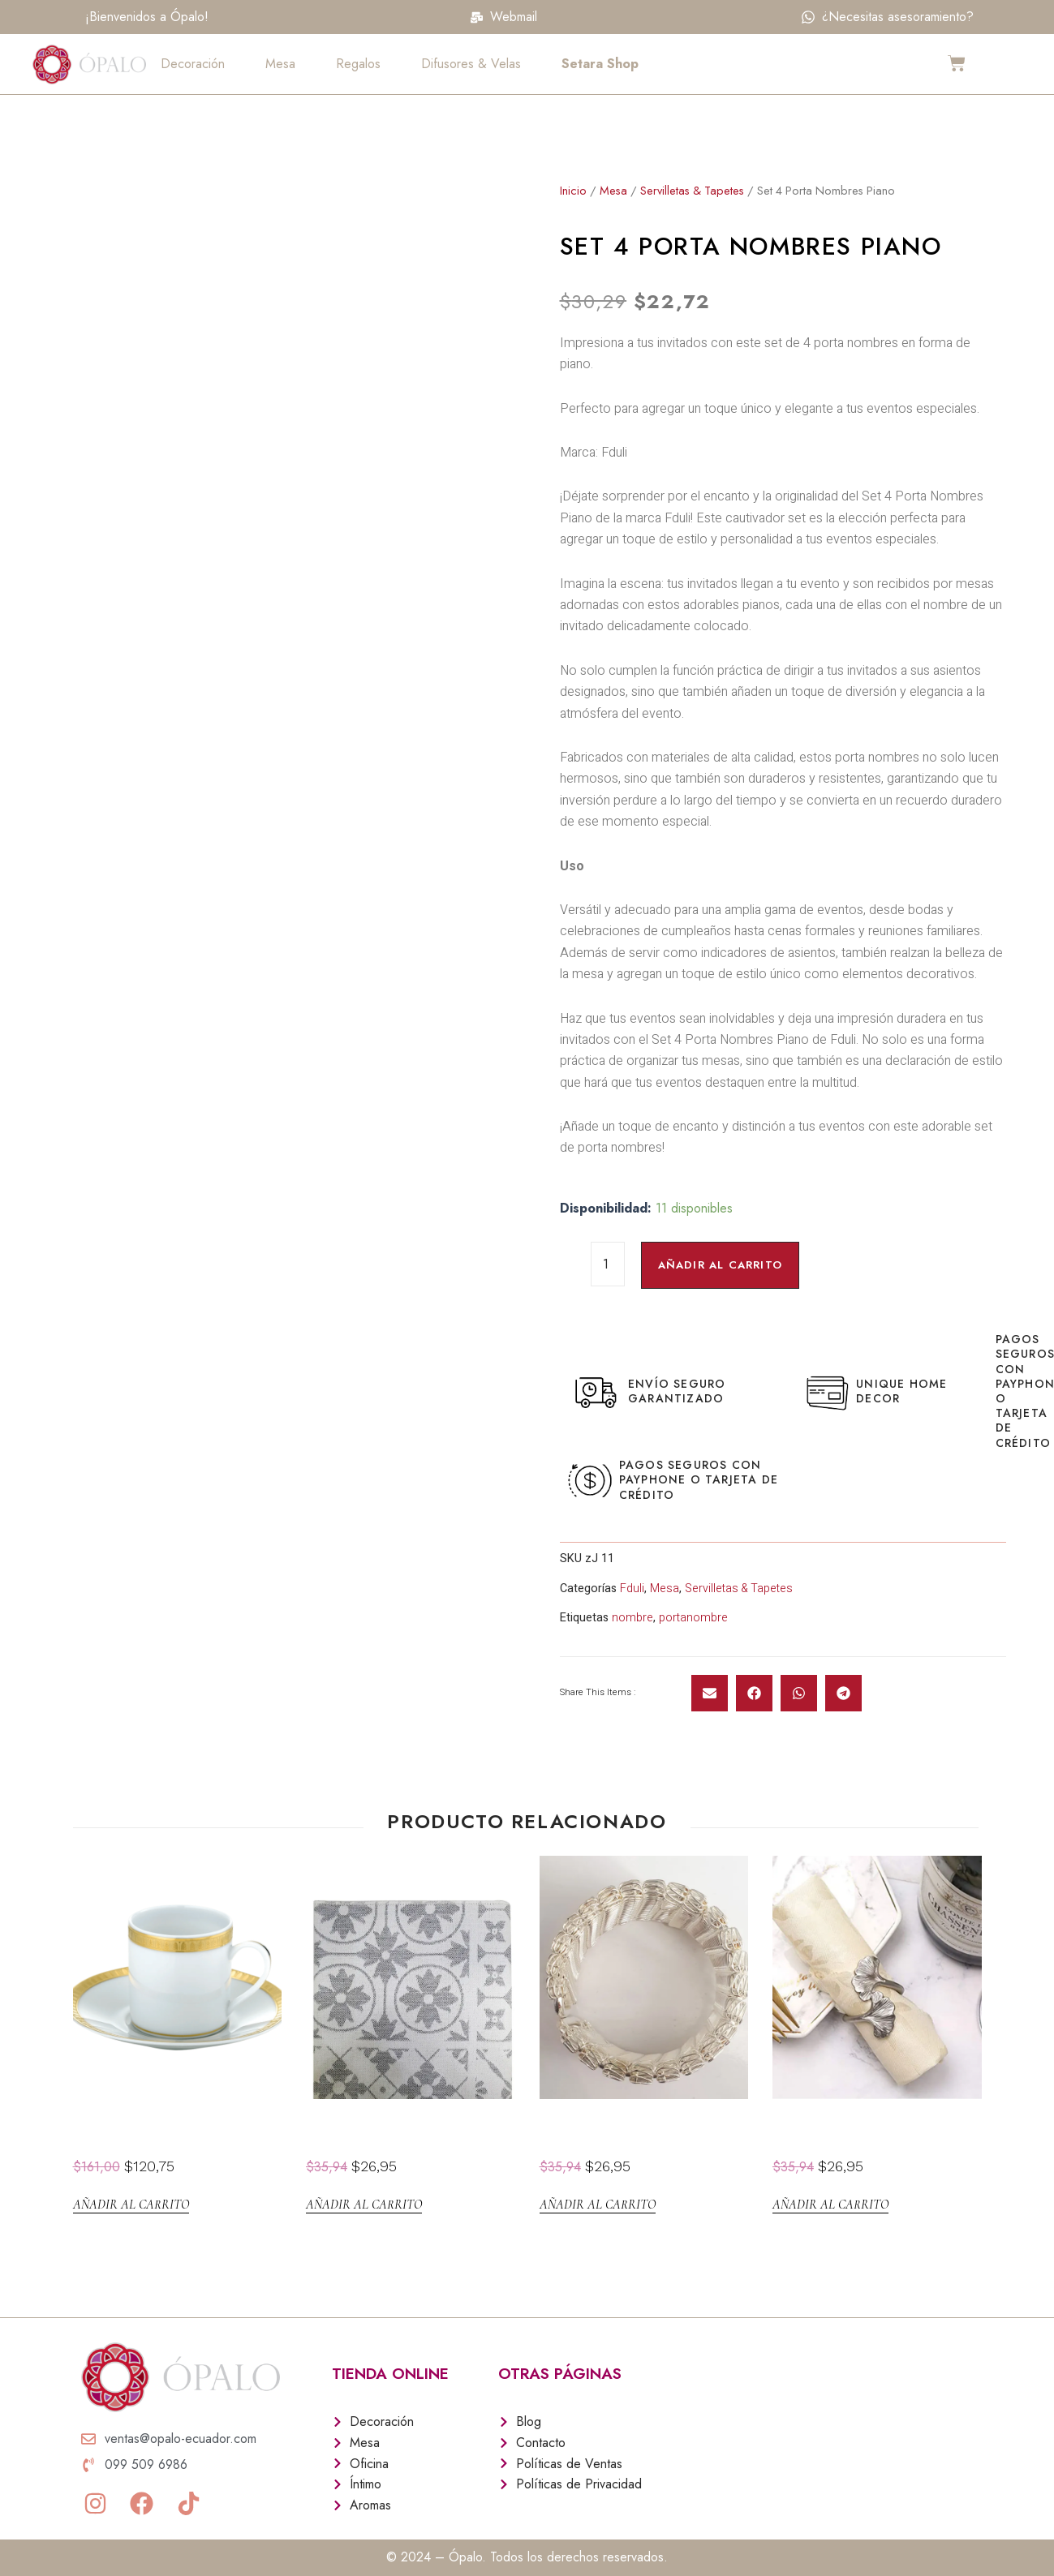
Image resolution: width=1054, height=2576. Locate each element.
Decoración (193, 63)
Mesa (280, 63)
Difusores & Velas (471, 63)
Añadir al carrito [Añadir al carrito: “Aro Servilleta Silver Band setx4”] (598, 2204)
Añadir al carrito (723, 1265)
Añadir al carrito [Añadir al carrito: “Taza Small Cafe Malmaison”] (131, 2204)
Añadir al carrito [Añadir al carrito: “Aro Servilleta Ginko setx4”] (830, 2204)
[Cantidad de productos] (608, 1264)
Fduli (632, 1587)
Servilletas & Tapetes (692, 191)
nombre (632, 1617)
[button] (709, 1693)
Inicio (573, 191)
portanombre (694, 1617)
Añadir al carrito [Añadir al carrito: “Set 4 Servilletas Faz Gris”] (364, 2204)
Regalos (358, 63)
